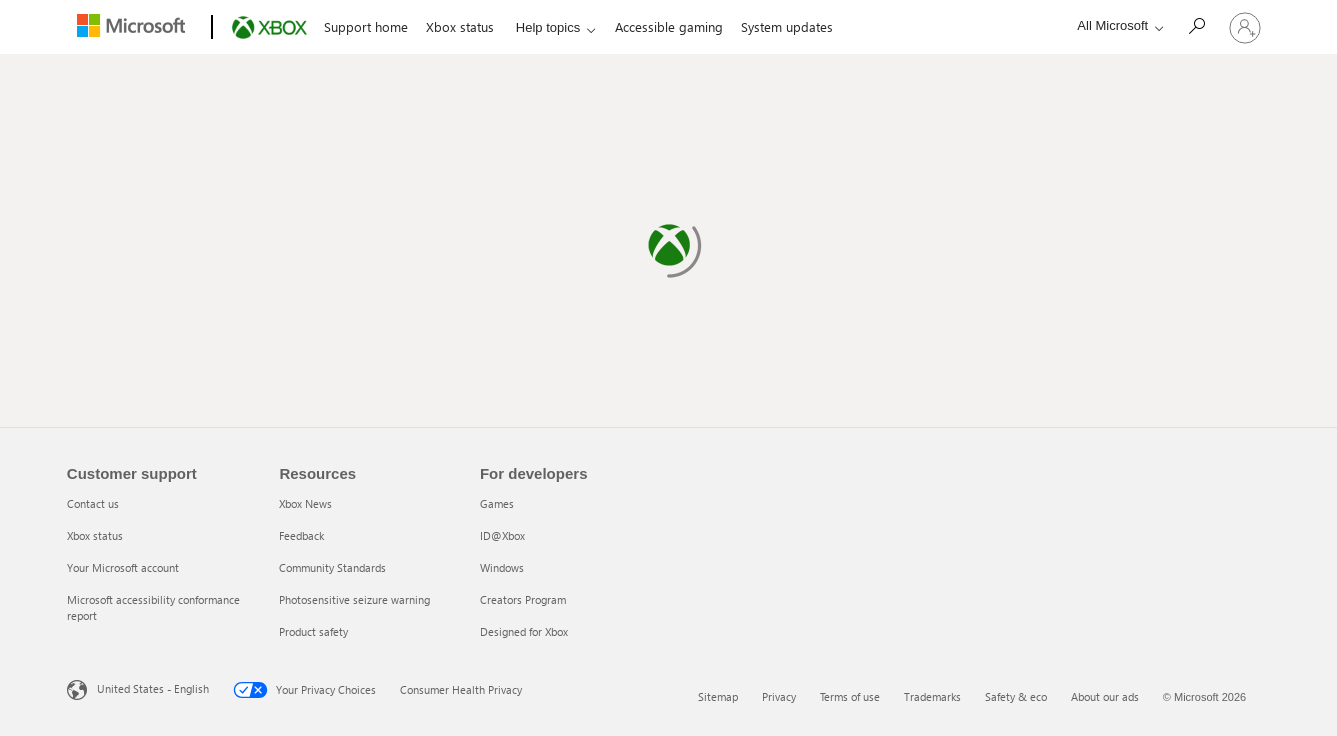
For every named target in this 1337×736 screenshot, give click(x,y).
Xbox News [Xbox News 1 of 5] (305, 503)
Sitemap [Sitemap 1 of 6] (718, 696)
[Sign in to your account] (1245, 27)
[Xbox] (267, 28)
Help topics (548, 27)
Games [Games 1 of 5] (497, 503)
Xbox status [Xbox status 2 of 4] (95, 535)
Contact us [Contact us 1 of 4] (93, 503)
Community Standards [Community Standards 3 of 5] (332, 567)
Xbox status (460, 26)
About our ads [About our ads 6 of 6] (1105, 696)
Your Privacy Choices (304, 690)
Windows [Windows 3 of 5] (502, 567)
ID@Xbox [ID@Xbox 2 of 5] (502, 535)
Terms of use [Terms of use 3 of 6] (850, 696)
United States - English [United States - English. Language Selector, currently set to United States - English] (153, 688)
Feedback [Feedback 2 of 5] (301, 535)
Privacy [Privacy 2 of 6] (779, 696)
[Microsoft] (135, 28)
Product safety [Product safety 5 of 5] (313, 631)
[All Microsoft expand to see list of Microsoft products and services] (1115, 25)
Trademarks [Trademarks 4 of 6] (932, 696)
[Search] (1196, 25)
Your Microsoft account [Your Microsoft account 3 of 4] (123, 567)
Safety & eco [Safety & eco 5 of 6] (1016, 696)
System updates (787, 26)
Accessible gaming (669, 26)
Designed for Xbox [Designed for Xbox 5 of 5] (524, 631)
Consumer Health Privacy (461, 689)
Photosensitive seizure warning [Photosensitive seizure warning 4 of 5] (354, 599)
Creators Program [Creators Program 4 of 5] (523, 599)
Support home (366, 26)
